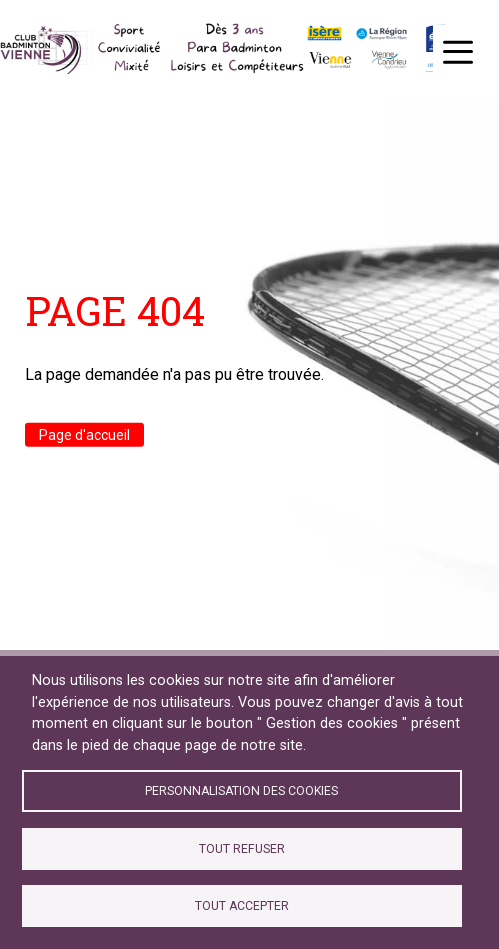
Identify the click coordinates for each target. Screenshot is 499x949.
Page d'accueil (84, 435)
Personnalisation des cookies (241, 791)
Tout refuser (242, 849)
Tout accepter (242, 906)
